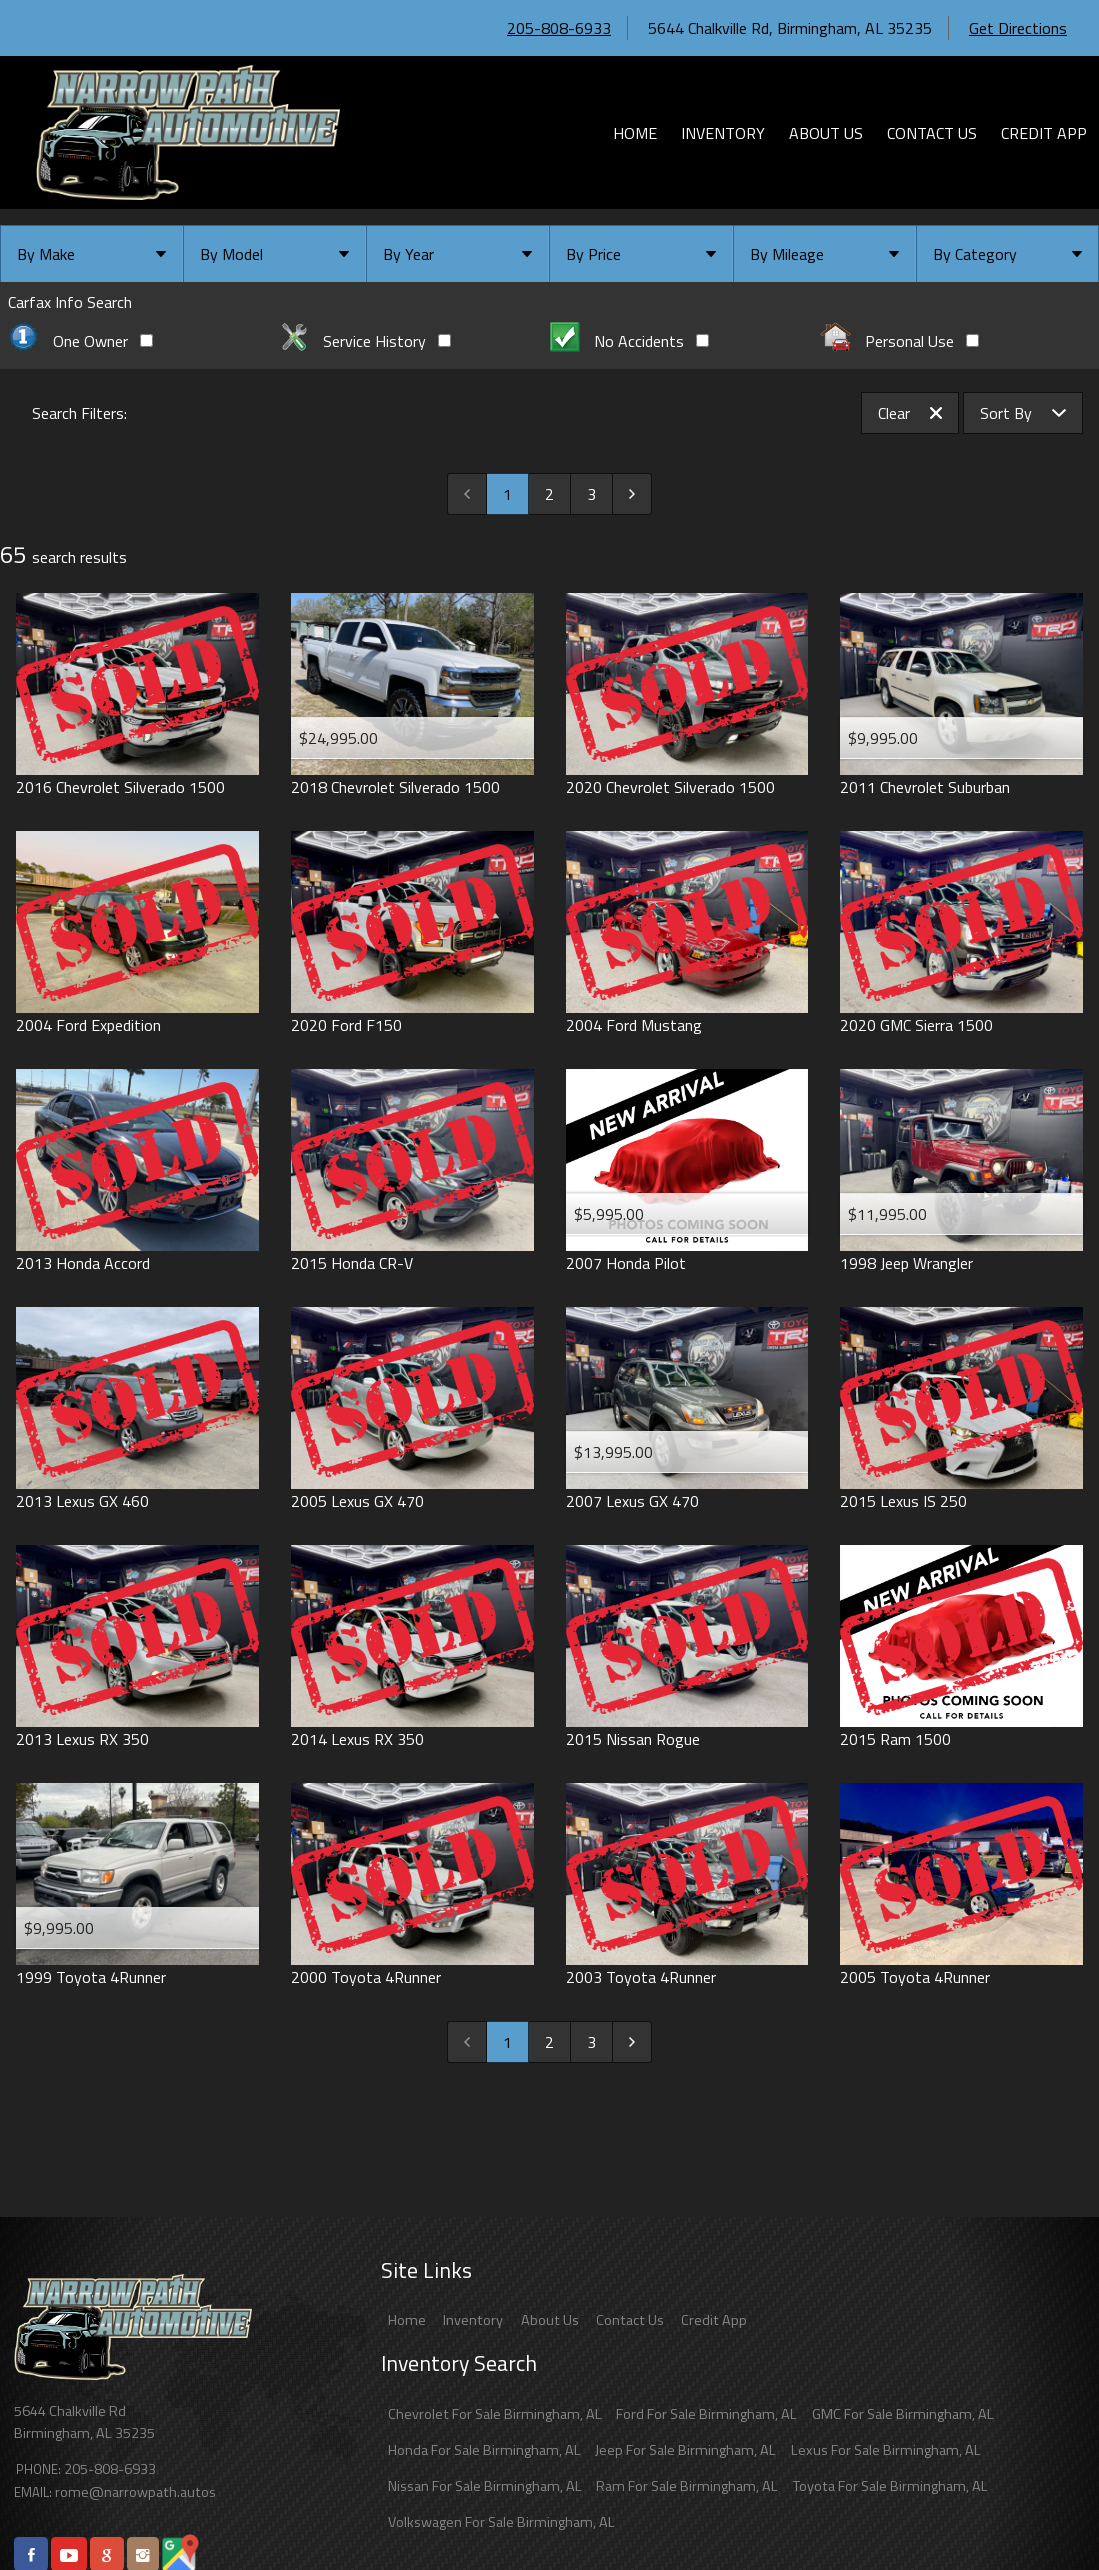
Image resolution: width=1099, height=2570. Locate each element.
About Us (550, 2320)
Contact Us (630, 2320)
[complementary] (1039, 2510)
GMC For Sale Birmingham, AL (903, 2414)
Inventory (473, 2320)
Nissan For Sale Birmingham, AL (485, 2486)
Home (407, 2320)
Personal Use (899, 341)
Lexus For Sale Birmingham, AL (886, 2450)
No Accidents (630, 341)
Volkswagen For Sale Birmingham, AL (501, 2522)
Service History (365, 341)
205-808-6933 (559, 28)
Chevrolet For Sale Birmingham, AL (495, 2414)
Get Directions (1018, 28)
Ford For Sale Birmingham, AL (706, 2414)
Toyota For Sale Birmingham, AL (890, 2486)
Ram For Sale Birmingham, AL (687, 2486)
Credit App (714, 2320)
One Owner (80, 341)
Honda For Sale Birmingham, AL (484, 2450)
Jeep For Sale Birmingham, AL (685, 2450)
